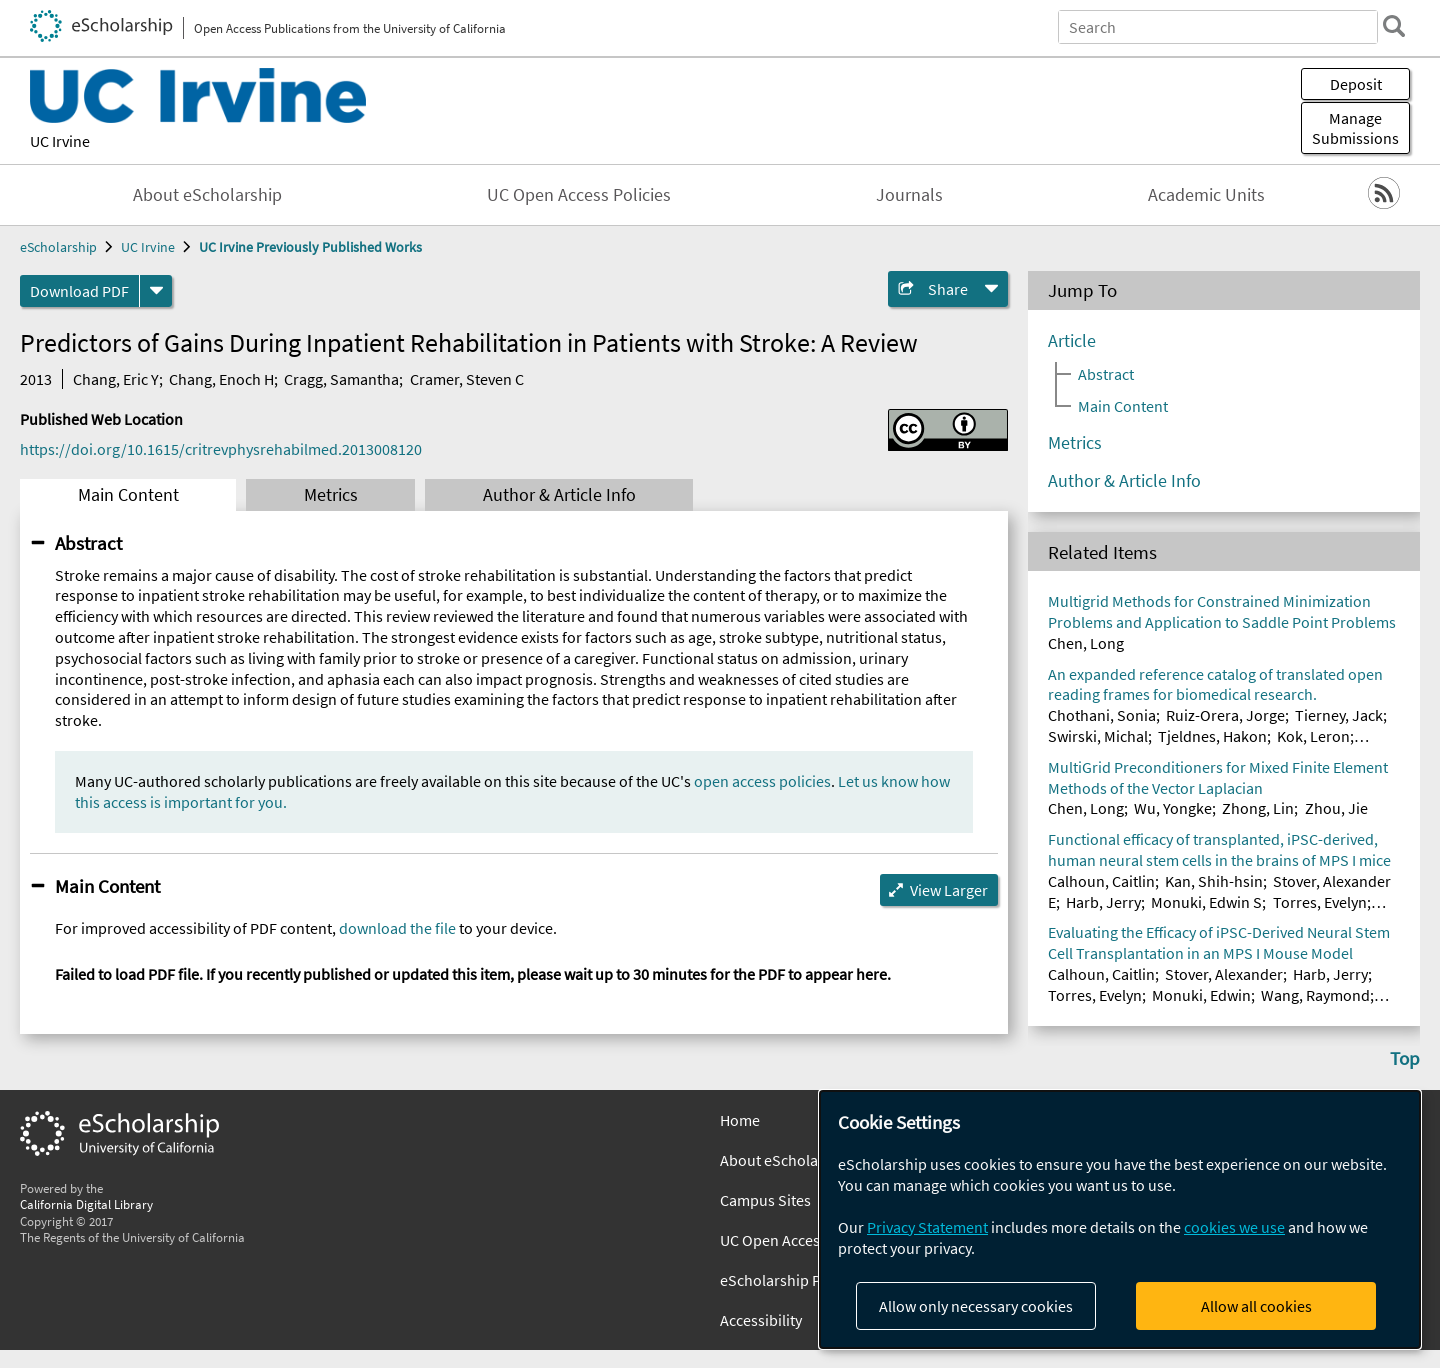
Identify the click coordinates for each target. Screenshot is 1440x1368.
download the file (397, 928)
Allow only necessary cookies (976, 1306)
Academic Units (1206, 195)
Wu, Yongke (1173, 808)
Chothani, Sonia (1102, 715)
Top (1405, 1058)
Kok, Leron (1313, 736)
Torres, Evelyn (1320, 902)
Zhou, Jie (1336, 808)
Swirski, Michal (1098, 736)
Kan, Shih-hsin (1214, 881)
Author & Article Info (559, 495)
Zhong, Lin (1258, 808)
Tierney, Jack (1339, 715)
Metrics (331, 495)
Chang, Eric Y (116, 379)
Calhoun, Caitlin (1101, 881)
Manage (1355, 128)
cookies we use (1234, 1227)
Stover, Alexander (1224, 974)
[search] (1394, 26)
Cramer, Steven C (467, 379)
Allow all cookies (1256, 1306)
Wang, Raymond (1315, 995)
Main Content (128, 495)
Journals (909, 195)
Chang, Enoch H (221, 379)
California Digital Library (86, 1204)
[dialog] (1120, 1219)
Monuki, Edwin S (1206, 902)
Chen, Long (1086, 643)
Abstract (88, 543)
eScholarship (58, 247)
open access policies (762, 781)
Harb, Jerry (1103, 902)
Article (1072, 341)
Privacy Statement (927, 1227)
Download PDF (79, 291)
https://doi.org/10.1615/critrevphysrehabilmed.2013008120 (221, 449)
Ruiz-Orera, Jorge (1225, 715)
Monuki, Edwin (1201, 995)
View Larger (949, 890)
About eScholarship (207, 195)
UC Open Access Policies (579, 195)
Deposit (1356, 84)
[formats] (156, 291)
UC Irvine (60, 141)
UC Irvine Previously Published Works (310, 247)
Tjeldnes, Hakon (1212, 736)
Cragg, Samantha (341, 379)
